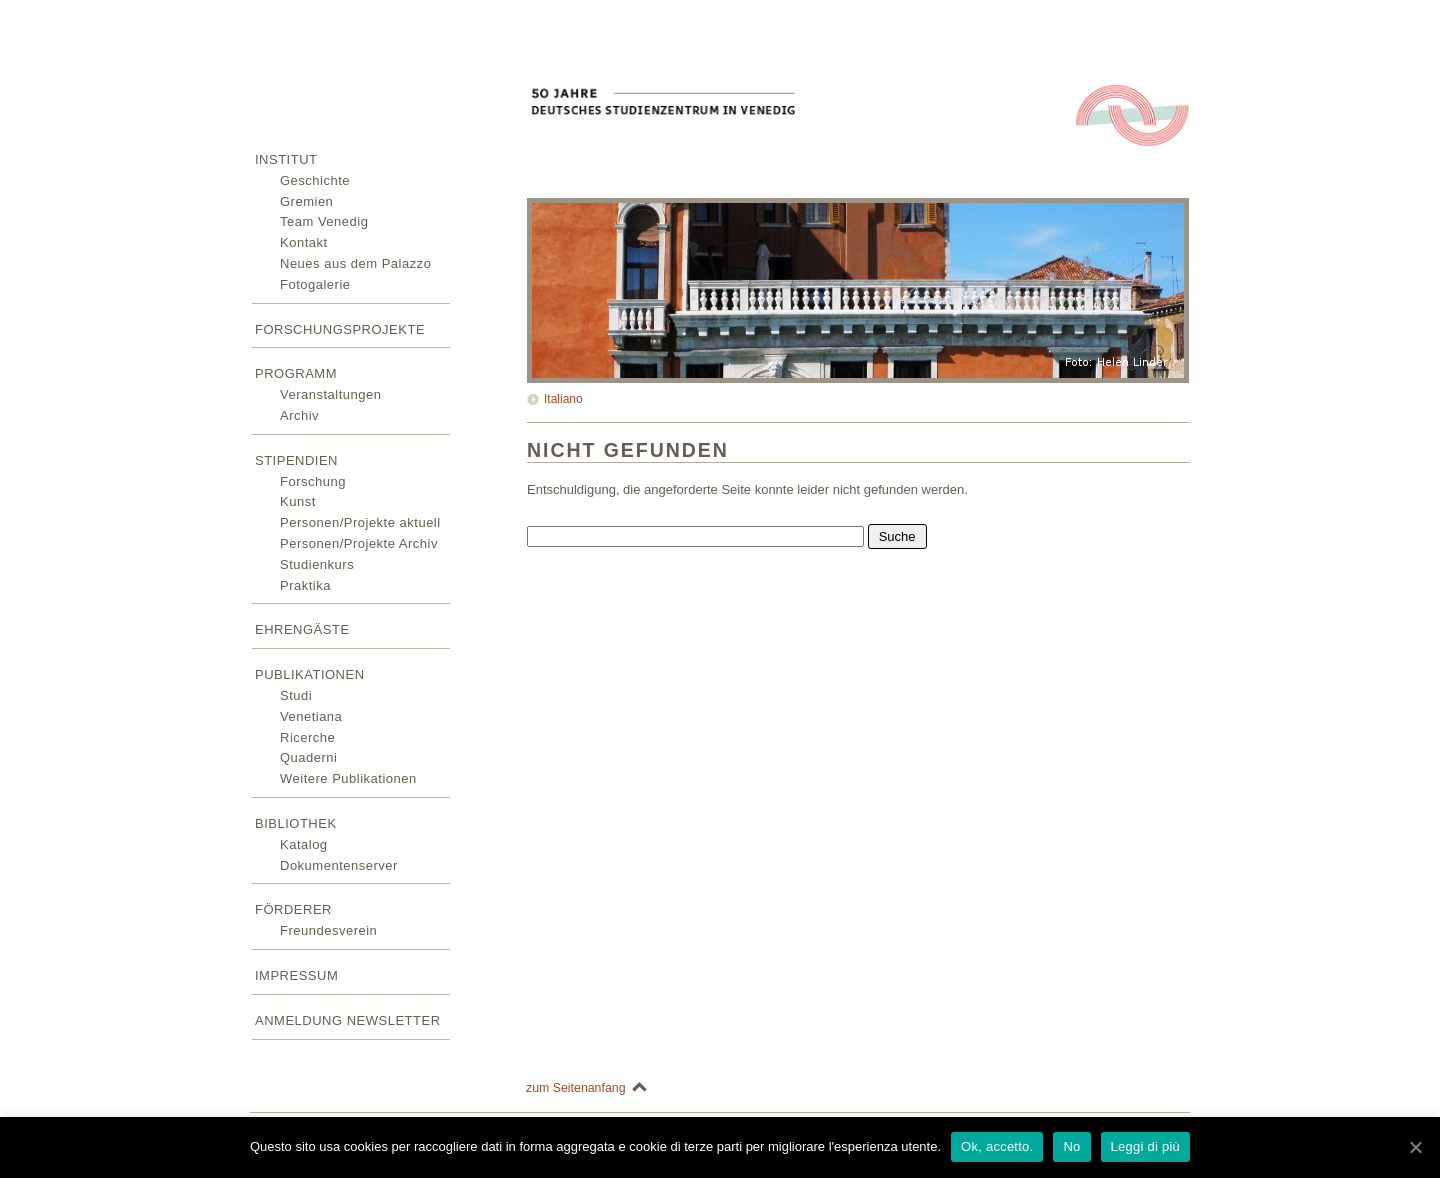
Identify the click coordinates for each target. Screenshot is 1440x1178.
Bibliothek (296, 823)
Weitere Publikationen (348, 778)
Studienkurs (317, 564)
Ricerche (307, 737)
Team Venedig (324, 221)
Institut (286, 159)
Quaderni (308, 757)
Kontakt (304, 242)
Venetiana (311, 716)
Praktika (305, 585)
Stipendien (296, 460)
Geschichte (315, 180)
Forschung (313, 481)
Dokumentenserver (339, 865)
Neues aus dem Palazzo (355, 263)
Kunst (298, 501)
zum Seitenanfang (576, 1088)
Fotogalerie (315, 284)
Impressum (296, 975)
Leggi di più (1146, 1146)
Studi (296, 695)
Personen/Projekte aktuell (360, 522)
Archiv (299, 415)
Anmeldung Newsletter (348, 1020)
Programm (296, 373)
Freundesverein (328, 930)
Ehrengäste (302, 629)
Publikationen (310, 674)
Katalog (304, 844)
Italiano (563, 399)
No (1071, 1146)
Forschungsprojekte (340, 329)
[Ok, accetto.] (1415, 1147)
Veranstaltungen (330, 394)
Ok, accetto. (997, 1146)
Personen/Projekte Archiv (359, 543)
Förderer (293, 909)
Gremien (306, 201)
